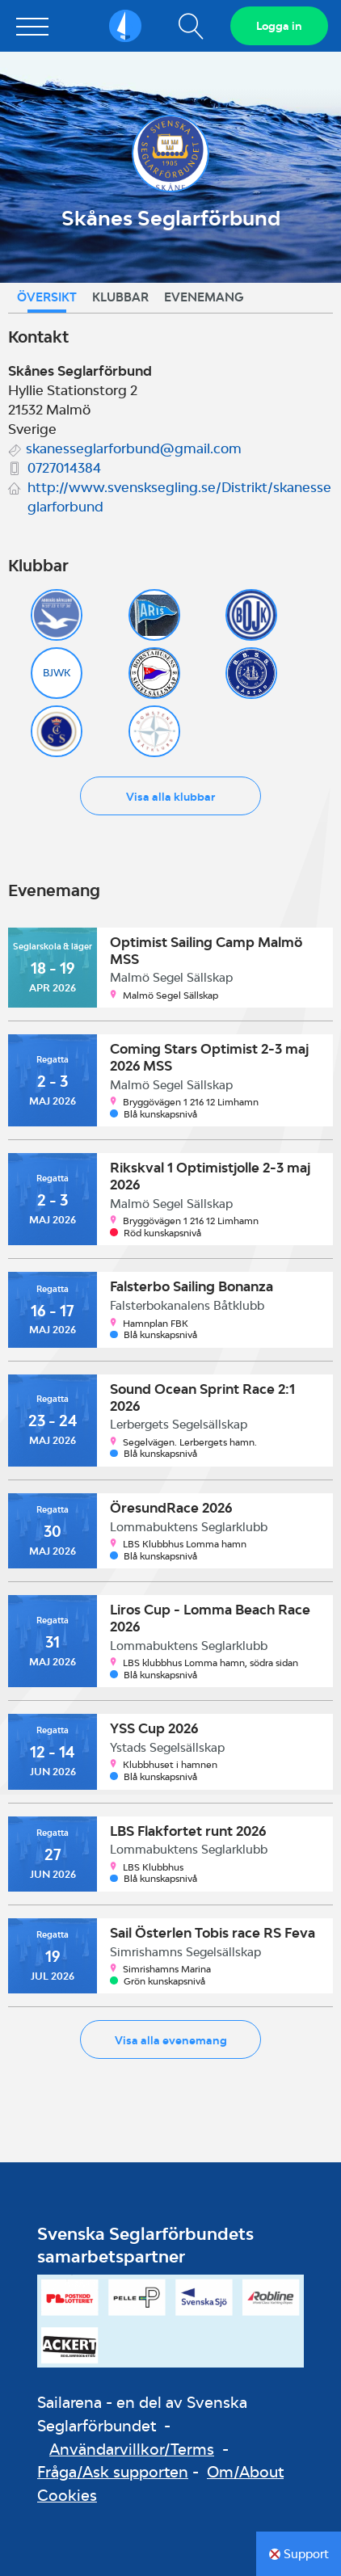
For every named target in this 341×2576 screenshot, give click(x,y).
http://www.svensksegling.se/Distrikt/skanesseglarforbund (179, 497)
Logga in (279, 25)
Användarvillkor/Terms (131, 2449)
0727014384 (64, 468)
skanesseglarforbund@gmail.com (134, 448)
